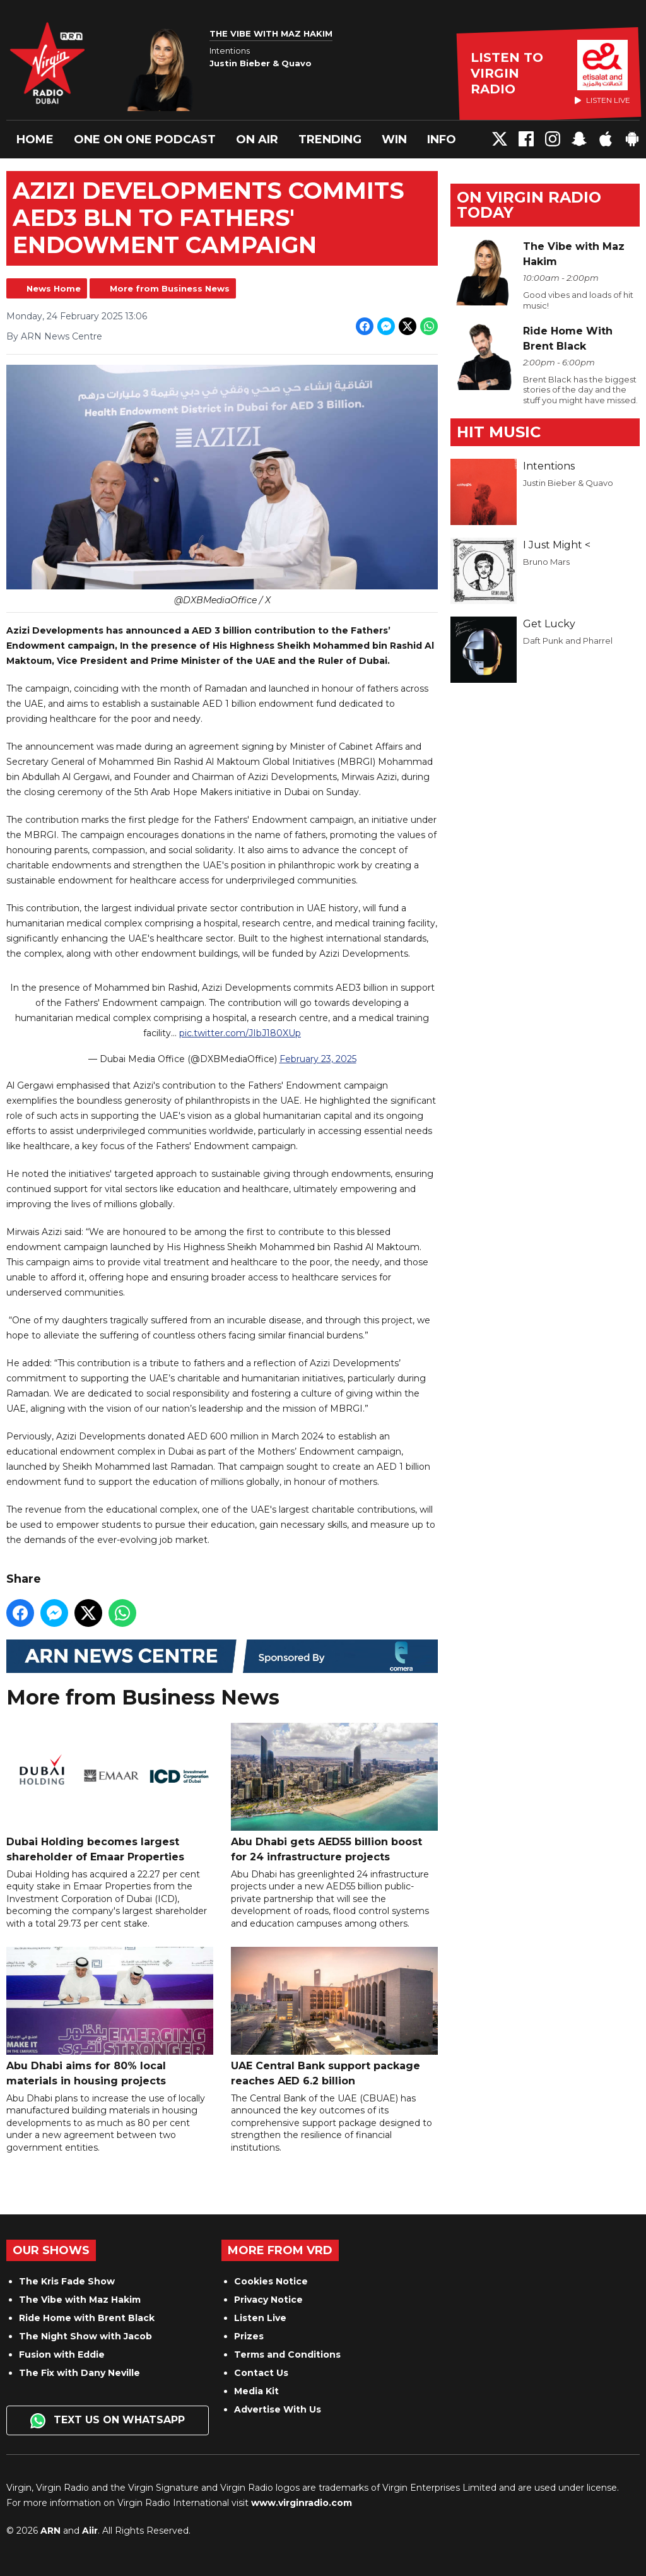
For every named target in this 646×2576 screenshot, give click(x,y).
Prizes (249, 2336)
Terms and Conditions (287, 2354)
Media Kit (256, 2391)
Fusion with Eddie (62, 2354)
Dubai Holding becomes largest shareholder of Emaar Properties (109, 1792)
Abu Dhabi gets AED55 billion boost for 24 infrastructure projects (334, 1792)
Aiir (90, 2530)
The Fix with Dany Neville (79, 2372)
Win (394, 139)
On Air (257, 139)
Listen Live (260, 2318)
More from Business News (170, 288)
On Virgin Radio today (529, 205)
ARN (50, 2530)
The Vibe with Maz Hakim (80, 2299)
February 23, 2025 (317, 1058)
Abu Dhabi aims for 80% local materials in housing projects (109, 2016)
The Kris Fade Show (67, 2281)
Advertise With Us (277, 2409)
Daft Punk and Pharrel (568, 640)
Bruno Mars (546, 562)
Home (35, 139)
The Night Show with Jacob (85, 2336)
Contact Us (261, 2372)
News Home (53, 288)
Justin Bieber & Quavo (568, 483)
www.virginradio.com (301, 2502)
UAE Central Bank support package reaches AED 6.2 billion (334, 2016)
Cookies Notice (271, 2281)
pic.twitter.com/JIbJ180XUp (240, 1032)
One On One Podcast (145, 139)
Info (441, 139)
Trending (329, 139)
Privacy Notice (268, 2299)
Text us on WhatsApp (107, 2420)
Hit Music (499, 432)
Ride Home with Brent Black (87, 2318)
